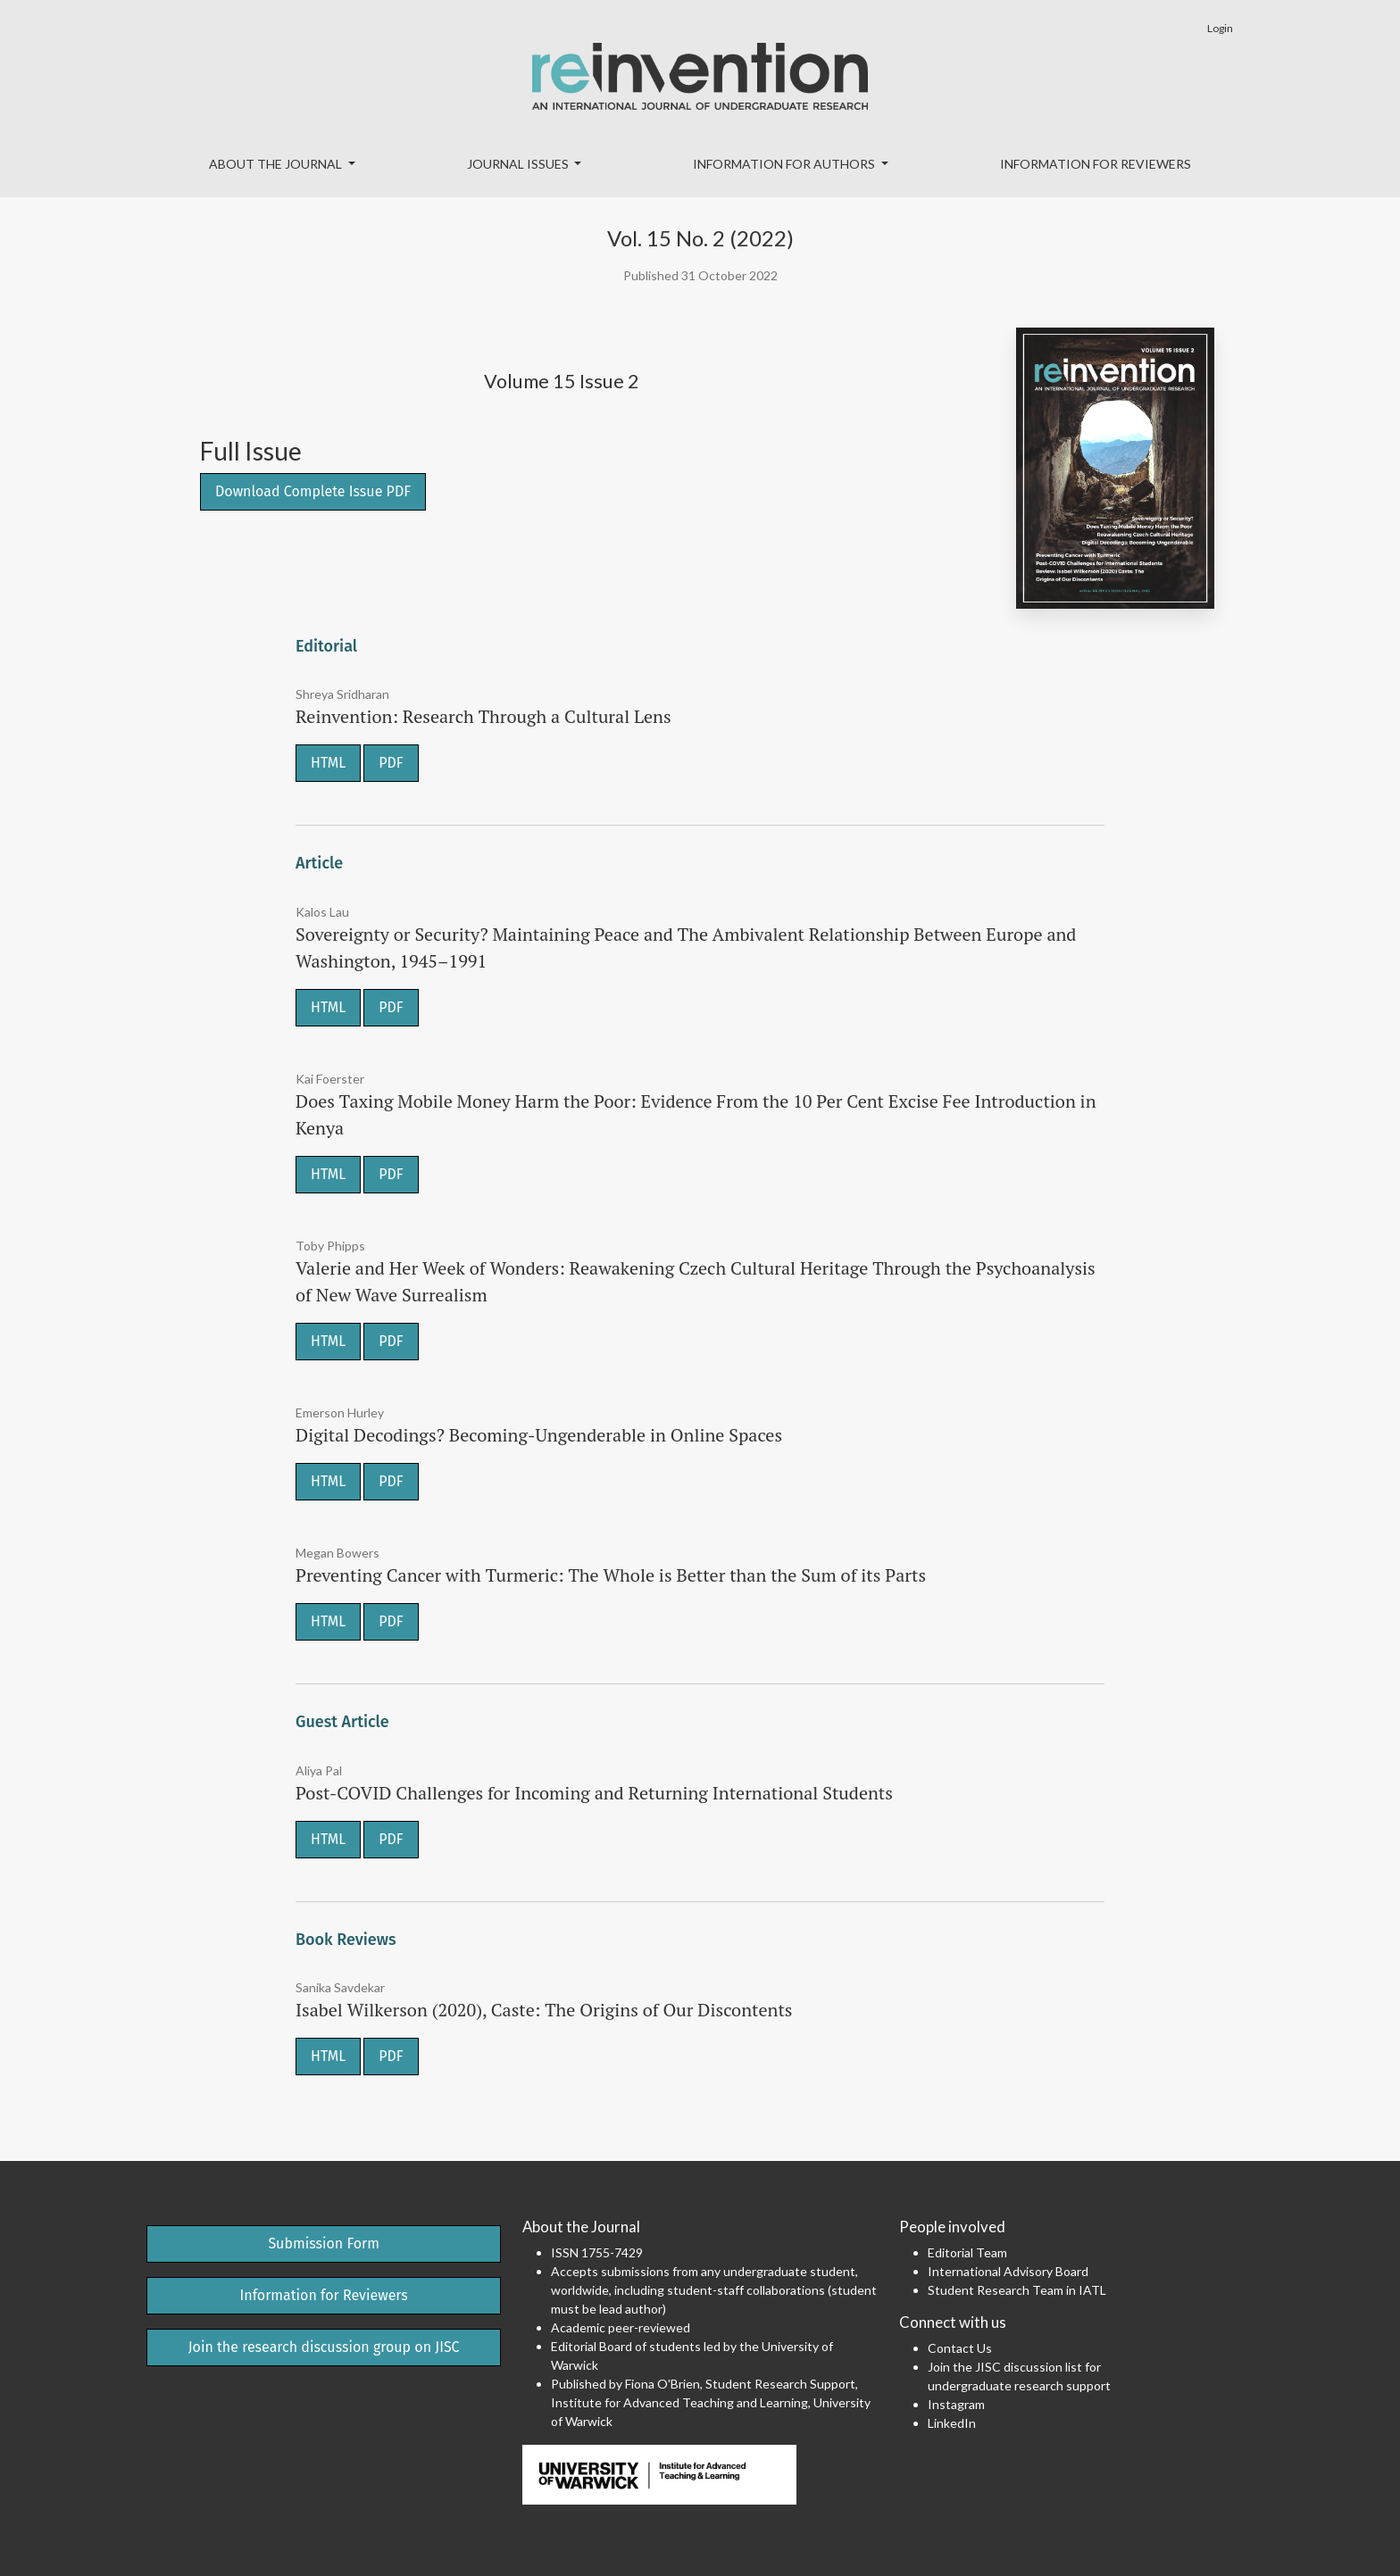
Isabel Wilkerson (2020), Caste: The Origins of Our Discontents (544, 2010)
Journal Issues (519, 163)
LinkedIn (952, 2423)
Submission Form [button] (323, 2243)
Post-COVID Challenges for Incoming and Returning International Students (594, 1793)
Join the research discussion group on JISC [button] (324, 2347)
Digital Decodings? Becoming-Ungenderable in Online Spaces (539, 1435)
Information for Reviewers (1095, 163)
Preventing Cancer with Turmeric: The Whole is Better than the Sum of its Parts (611, 1575)
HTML (328, 762)
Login (1220, 28)
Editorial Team (967, 2252)
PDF (391, 762)
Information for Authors (785, 163)
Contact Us (960, 2348)
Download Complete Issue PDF (313, 491)
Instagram (956, 2404)
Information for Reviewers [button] (324, 2295)
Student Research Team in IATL (1017, 2290)
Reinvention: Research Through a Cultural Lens (483, 716)
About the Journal (277, 163)
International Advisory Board (1008, 2271)
